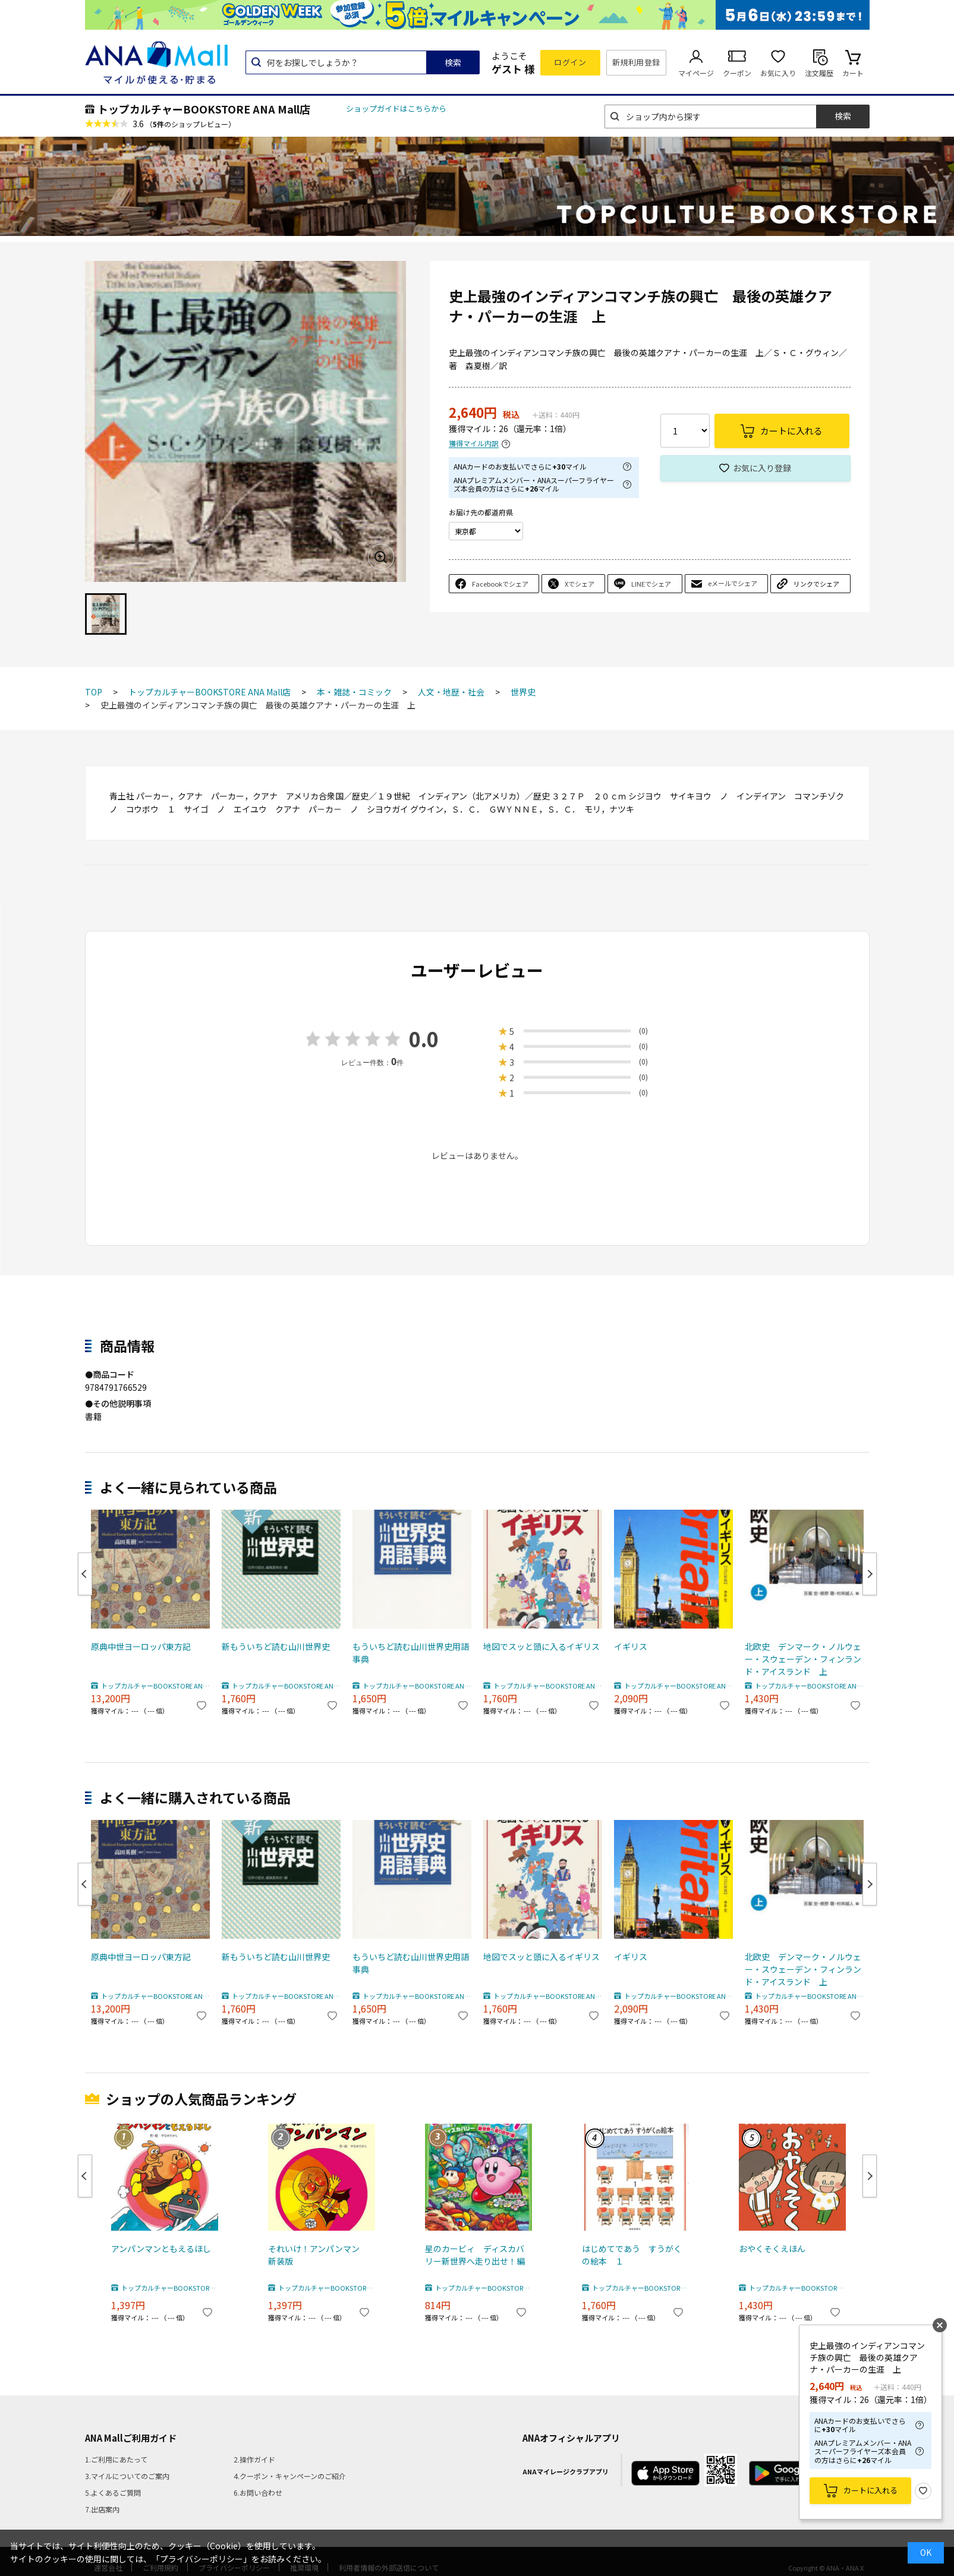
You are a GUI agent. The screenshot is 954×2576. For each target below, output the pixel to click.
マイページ (696, 73)
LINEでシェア (651, 583)
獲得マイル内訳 (474, 443)
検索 (453, 62)
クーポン (737, 73)
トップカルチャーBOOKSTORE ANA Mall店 (203, 108)
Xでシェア (579, 583)
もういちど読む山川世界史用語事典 (410, 1652)
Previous (85, 1573)
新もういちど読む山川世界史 (276, 1646)
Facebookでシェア (500, 583)
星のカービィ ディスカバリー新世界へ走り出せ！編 (475, 2255)
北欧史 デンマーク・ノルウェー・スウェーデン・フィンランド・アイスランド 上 (803, 1658)
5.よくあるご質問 (113, 2492)
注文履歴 (819, 73)
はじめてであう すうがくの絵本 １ (632, 2255)
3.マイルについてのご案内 (127, 2476)
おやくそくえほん (772, 2248)
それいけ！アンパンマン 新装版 (318, 2255)
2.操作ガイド (254, 2459)
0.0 (424, 1038)
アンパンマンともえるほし (161, 2248)
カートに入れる (870, 2490)
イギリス (630, 1646)
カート (853, 73)
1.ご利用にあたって (116, 2459)
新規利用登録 (636, 62)
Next (869, 1573)
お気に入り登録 (762, 468)
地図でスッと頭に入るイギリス (541, 1646)
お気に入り (778, 73)
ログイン (570, 62)
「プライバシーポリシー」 (201, 2559)
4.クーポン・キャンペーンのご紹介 (290, 2476)
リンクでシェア (816, 583)
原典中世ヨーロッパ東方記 (141, 1646)
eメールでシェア (732, 583)
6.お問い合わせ (258, 2492)
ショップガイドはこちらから (396, 108)
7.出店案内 (102, 2509)
